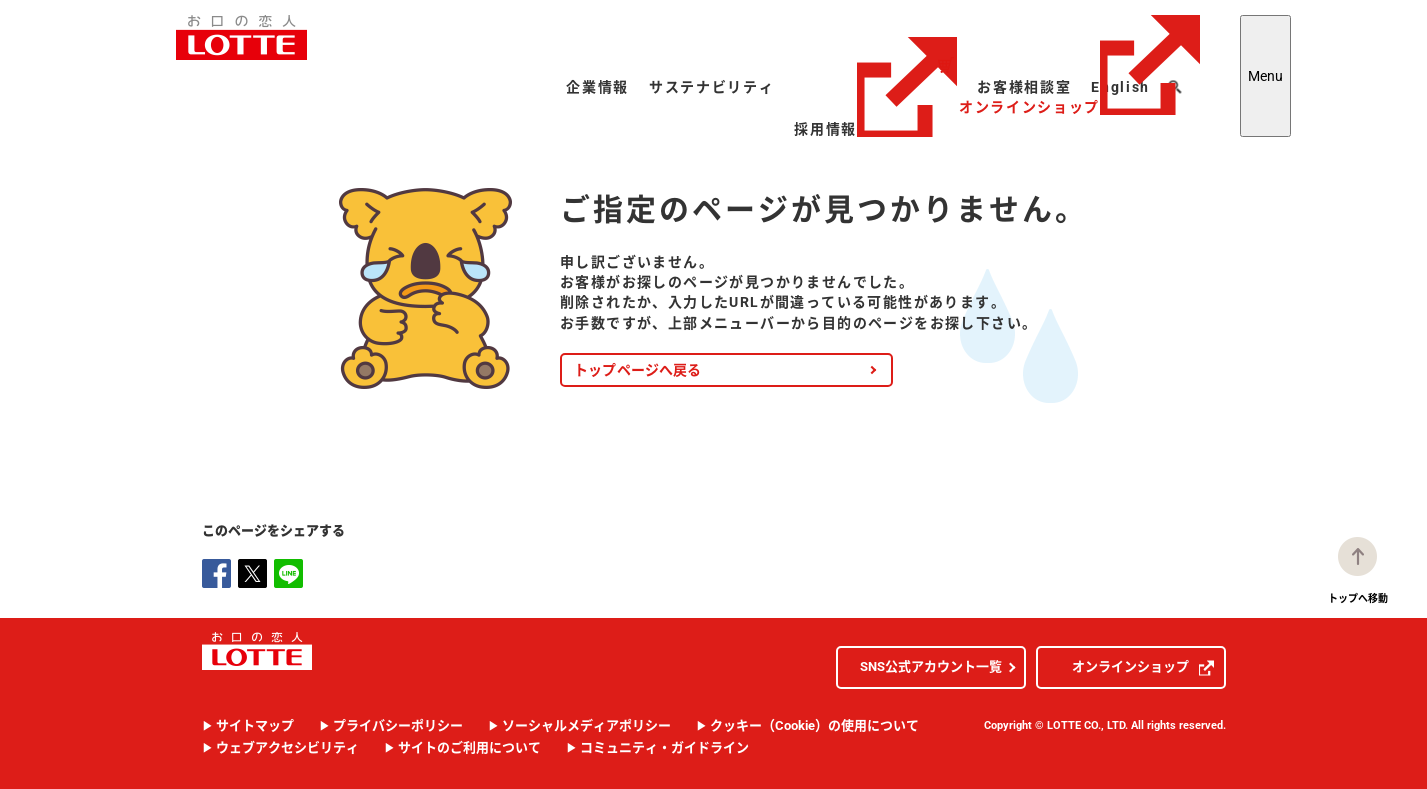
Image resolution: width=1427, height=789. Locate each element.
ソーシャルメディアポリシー (586, 725)
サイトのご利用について (469, 747)
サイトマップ (255, 725)
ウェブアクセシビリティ (287, 747)
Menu (1265, 76)
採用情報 (875, 129)
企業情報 (597, 87)
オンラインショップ (1079, 65)
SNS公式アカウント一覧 (931, 666)
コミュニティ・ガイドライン (664, 747)
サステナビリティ (711, 87)
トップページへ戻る (638, 370)
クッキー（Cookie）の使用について (814, 725)
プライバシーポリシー (398, 725)
